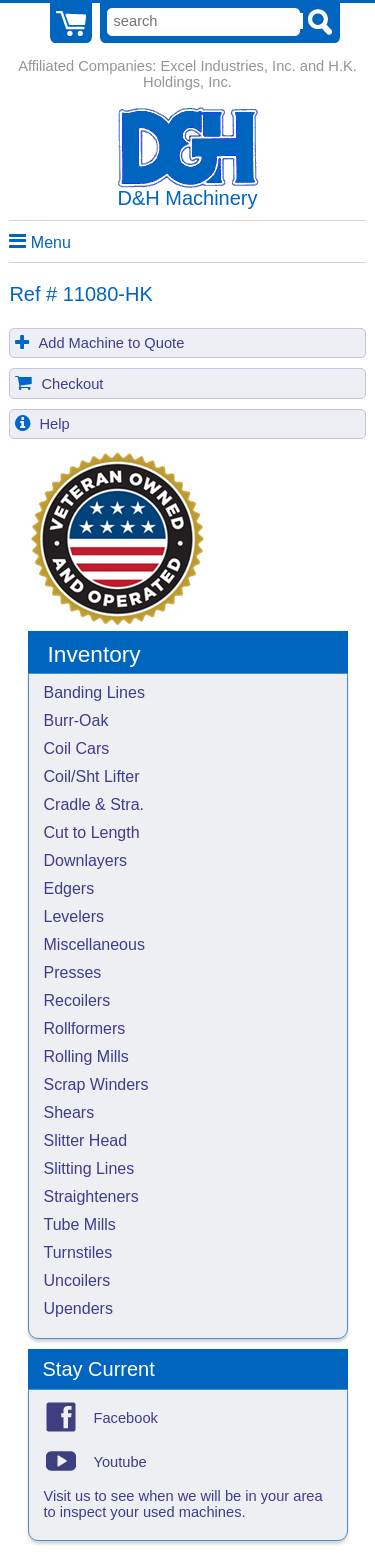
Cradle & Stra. (94, 804)
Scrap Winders (96, 1084)
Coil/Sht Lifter (92, 776)
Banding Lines (94, 692)
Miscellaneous (94, 944)
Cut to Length (92, 832)
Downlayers (86, 860)
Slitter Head (86, 1140)
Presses (73, 972)
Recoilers (77, 1000)
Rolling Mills (86, 1056)
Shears (69, 1112)
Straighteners (91, 1196)
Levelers (74, 916)
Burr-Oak (76, 720)
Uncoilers (77, 1280)
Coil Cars (77, 748)
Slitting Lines (89, 1168)
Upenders (78, 1308)
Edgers (69, 888)
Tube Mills (80, 1224)
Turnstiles (78, 1252)
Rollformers (85, 1028)
